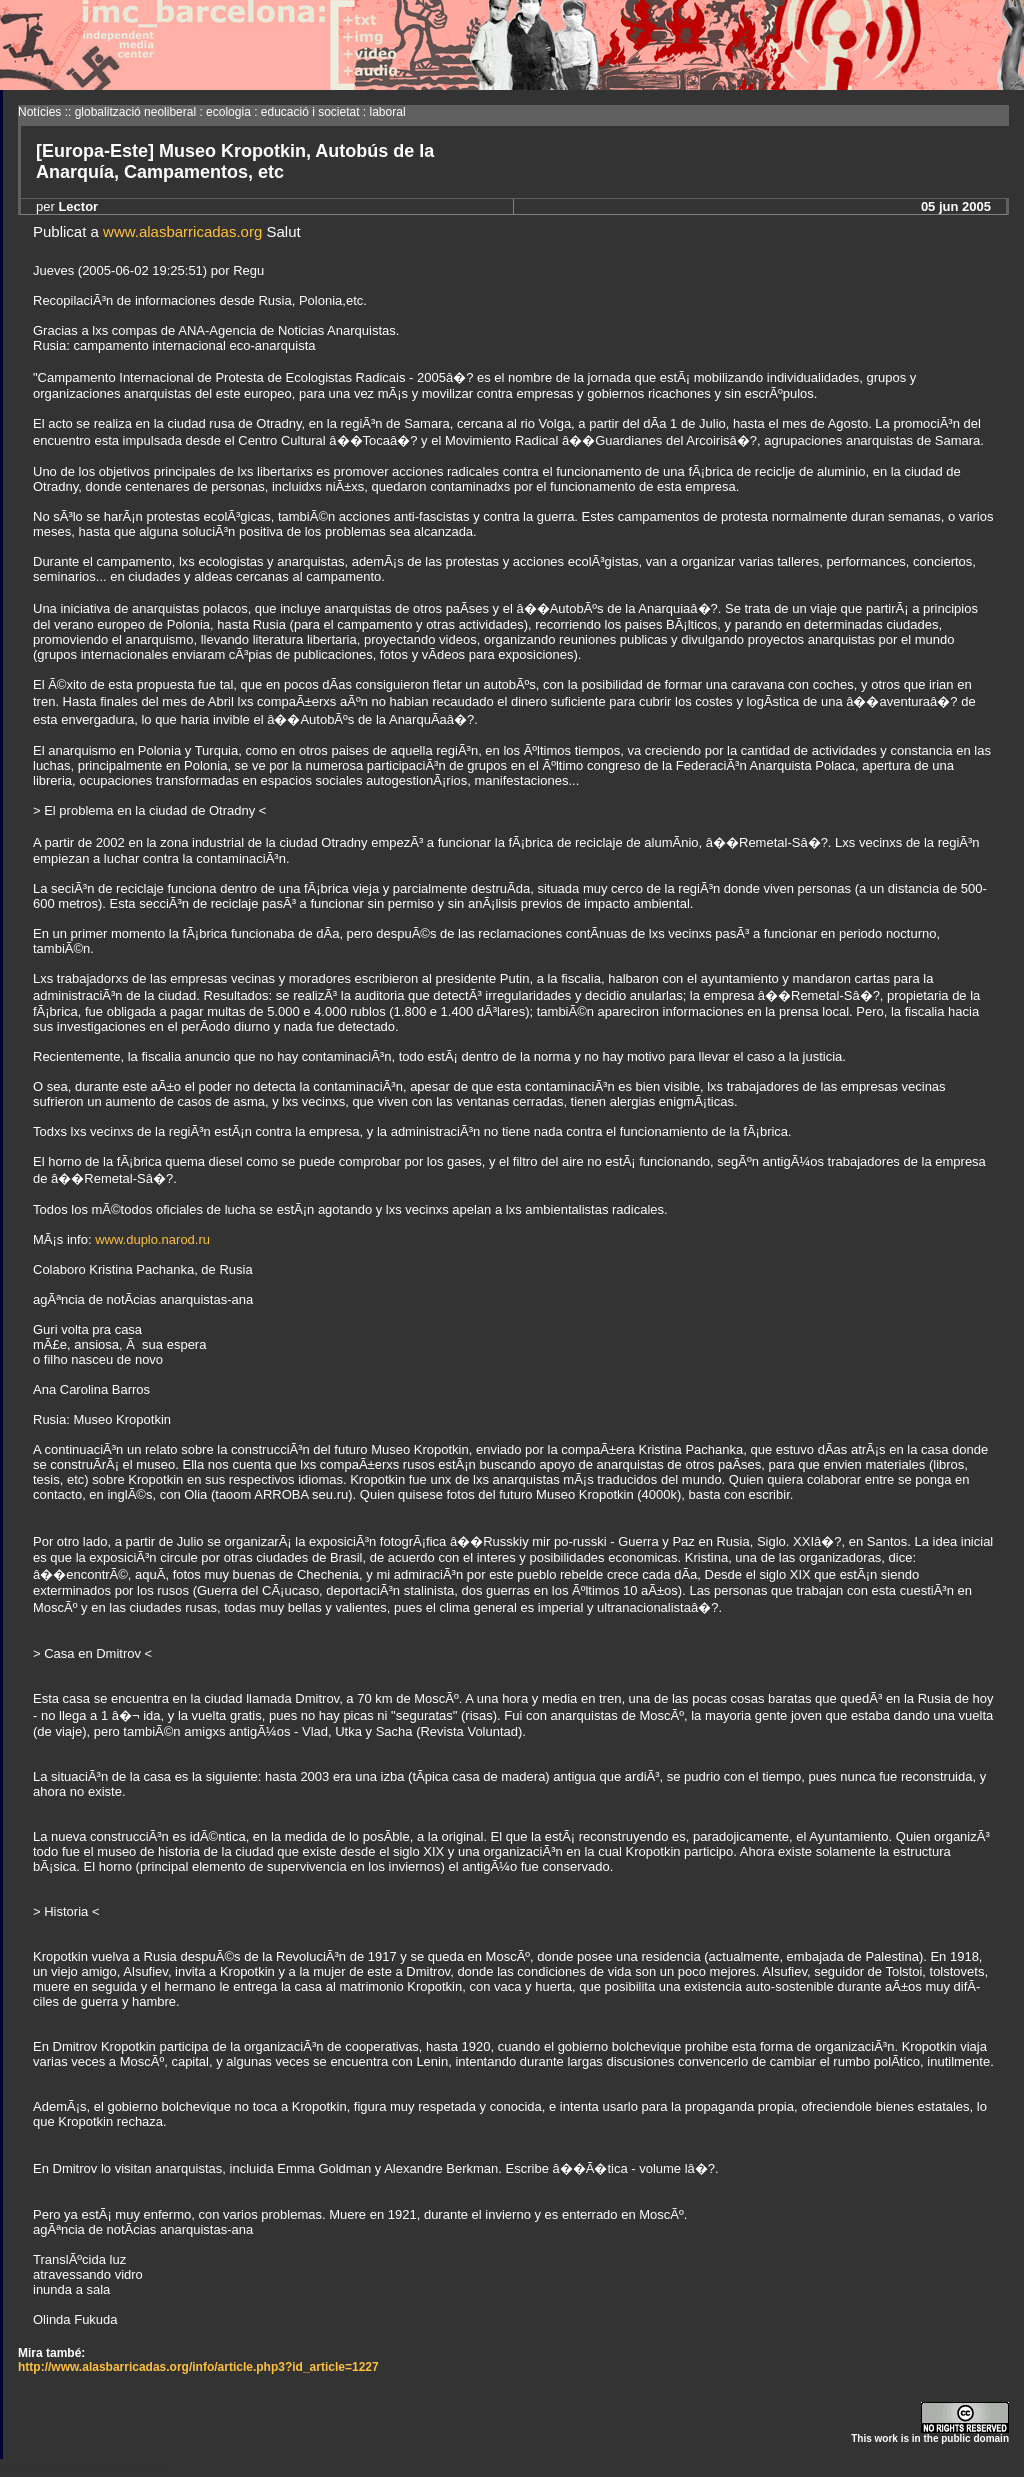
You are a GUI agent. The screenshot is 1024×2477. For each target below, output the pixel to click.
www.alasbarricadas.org (182, 231)
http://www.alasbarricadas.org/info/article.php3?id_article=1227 (198, 2367)
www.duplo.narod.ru (152, 1239)
